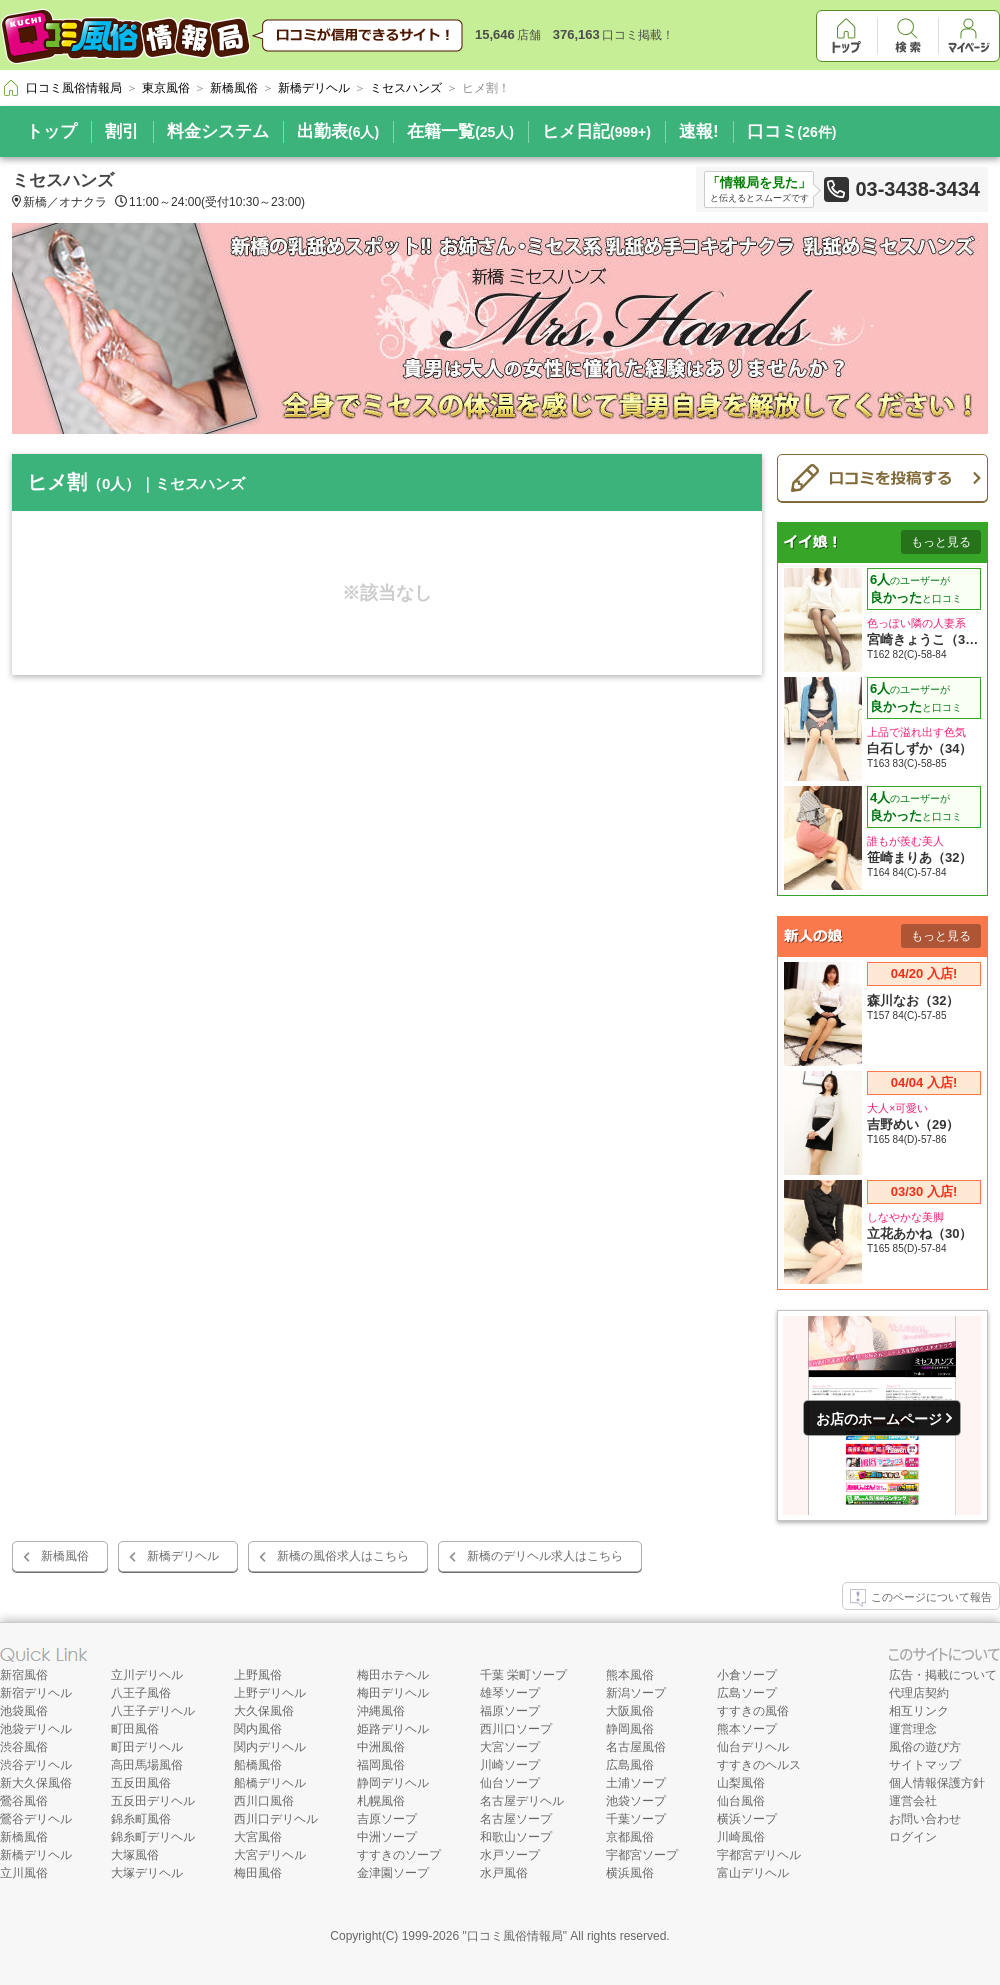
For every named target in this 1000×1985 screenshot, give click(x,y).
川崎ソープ (510, 1765)
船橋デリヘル (270, 1783)
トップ (51, 131)
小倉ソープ (747, 1675)
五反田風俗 (141, 1783)
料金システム (218, 131)
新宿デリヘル (36, 1693)
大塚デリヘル (147, 1873)
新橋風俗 (65, 1556)
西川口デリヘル (276, 1819)
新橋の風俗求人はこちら (343, 1556)
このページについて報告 (921, 1598)
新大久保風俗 (36, 1783)
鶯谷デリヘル (36, 1819)
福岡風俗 (381, 1765)
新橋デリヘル (183, 1556)
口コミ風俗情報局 (515, 1936)
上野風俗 (258, 1675)
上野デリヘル (270, 1693)
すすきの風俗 (753, 1711)
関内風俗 (258, 1729)
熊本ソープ (747, 1729)
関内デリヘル (270, 1747)
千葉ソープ (636, 1819)
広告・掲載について (943, 1675)
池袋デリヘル (36, 1729)
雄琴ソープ (510, 1693)
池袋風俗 (24, 1711)
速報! (699, 131)
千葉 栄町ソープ (523, 1675)
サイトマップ (925, 1765)
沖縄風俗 (381, 1711)
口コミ (792, 131)
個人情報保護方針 (937, 1783)
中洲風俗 (381, 1747)
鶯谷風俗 (24, 1801)
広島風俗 (630, 1765)
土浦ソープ (636, 1783)
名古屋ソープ (516, 1819)
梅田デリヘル (393, 1693)
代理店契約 (919, 1693)
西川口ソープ (516, 1729)
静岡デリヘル (393, 1783)
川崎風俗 (741, 1837)
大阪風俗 (630, 1711)
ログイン (913, 1837)
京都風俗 (630, 1837)
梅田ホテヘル (393, 1675)
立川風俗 (24, 1873)
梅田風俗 (258, 1873)
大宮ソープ (510, 1747)
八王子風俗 (141, 1693)
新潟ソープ (636, 1693)
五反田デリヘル (153, 1801)
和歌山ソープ (516, 1837)
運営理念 (913, 1729)
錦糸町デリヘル (153, 1837)
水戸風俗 (504, 1873)
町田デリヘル (147, 1747)
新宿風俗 (24, 1675)
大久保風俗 (264, 1711)
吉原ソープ (387, 1819)
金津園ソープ (393, 1873)
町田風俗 (135, 1729)
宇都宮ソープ (642, 1855)
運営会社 (913, 1801)
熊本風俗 (630, 1675)
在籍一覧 (460, 131)
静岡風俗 (630, 1729)
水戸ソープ (510, 1855)
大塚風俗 (135, 1855)
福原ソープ (510, 1711)
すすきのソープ (399, 1855)
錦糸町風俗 (141, 1819)
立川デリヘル (147, 1675)
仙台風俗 (741, 1801)
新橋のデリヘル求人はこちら (545, 1556)
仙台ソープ (510, 1783)
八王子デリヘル (153, 1711)
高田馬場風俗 (147, 1765)
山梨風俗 (741, 1783)
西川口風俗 (264, 1801)
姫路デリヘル (393, 1729)
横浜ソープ (747, 1819)
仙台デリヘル (753, 1747)
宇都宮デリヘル (759, 1855)
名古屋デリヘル (522, 1801)
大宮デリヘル (270, 1855)
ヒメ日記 (596, 131)
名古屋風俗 (636, 1747)
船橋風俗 (258, 1765)
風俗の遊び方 (925, 1747)
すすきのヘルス (759, 1765)
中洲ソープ (387, 1837)
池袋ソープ (636, 1801)
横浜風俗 (630, 1873)
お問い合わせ (925, 1819)
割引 (122, 131)
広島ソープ (747, 1693)
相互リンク (919, 1711)
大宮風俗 (258, 1837)
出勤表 (338, 131)
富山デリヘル (753, 1873)
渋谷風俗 (24, 1747)
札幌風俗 (381, 1801)
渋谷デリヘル (36, 1765)
